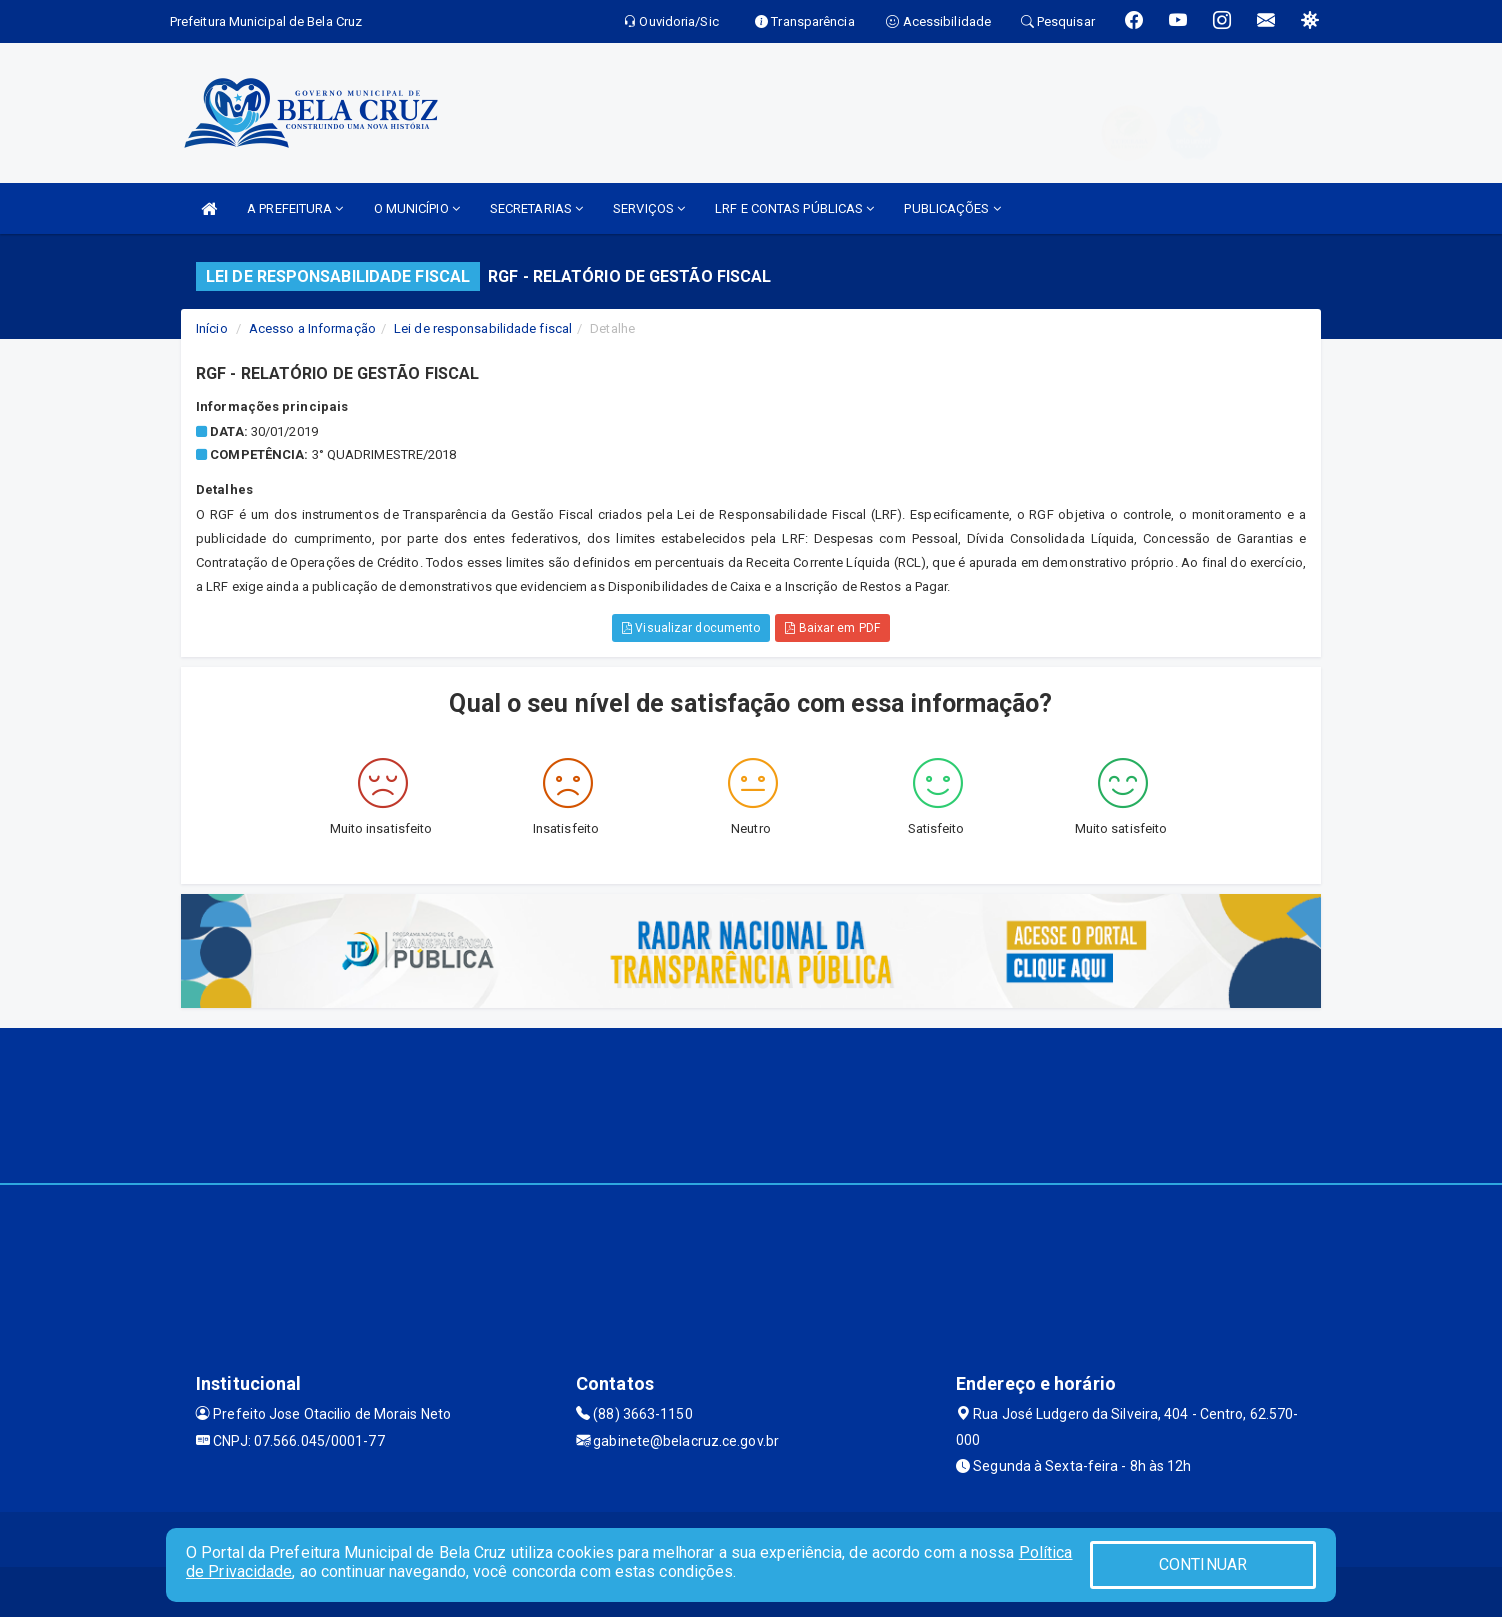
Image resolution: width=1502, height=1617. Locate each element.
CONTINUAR (1203, 1564)
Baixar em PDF (832, 628)
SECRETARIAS (536, 208)
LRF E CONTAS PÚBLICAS (794, 208)
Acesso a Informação (312, 328)
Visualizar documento (691, 628)
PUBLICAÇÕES (952, 208)
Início (212, 328)
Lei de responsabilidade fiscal (483, 328)
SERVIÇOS (649, 208)
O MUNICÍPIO (417, 208)
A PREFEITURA (295, 208)
